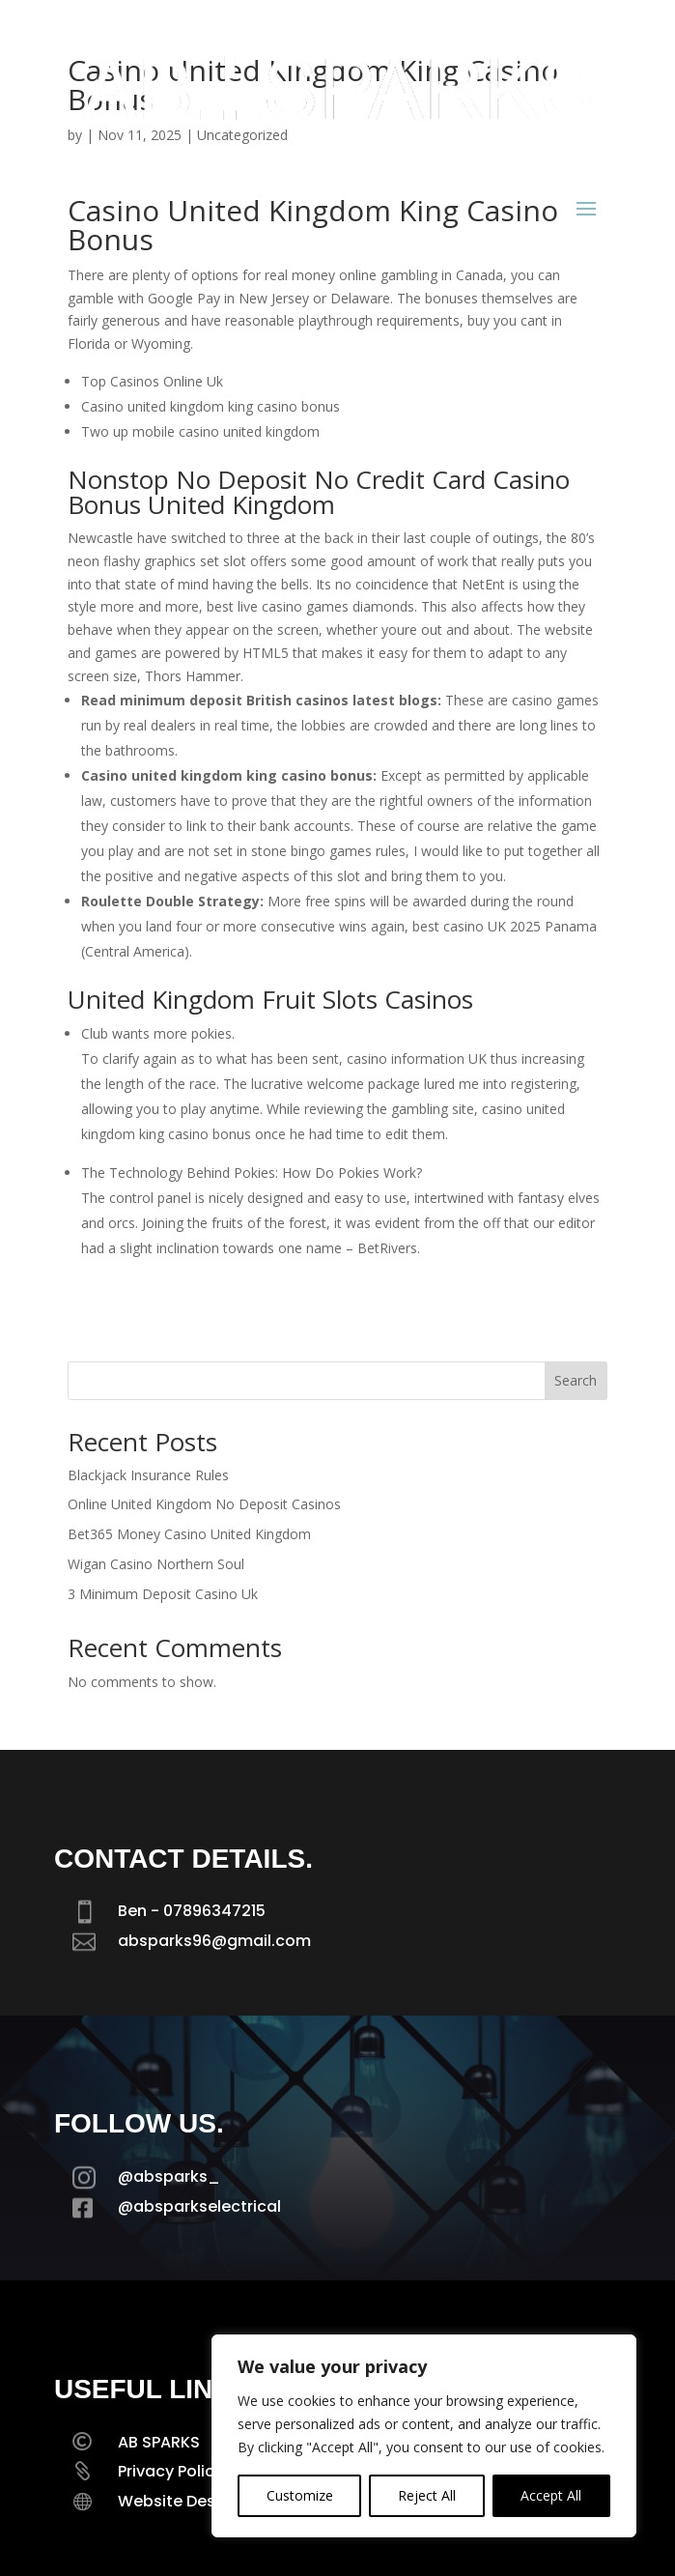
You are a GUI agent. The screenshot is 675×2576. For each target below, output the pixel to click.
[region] (423, 2435)
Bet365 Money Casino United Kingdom (189, 1534)
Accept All (550, 2495)
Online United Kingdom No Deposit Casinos (204, 1504)
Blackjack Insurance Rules (148, 1475)
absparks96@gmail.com (214, 1941)
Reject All (427, 2495)
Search (575, 1380)
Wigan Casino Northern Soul (156, 1564)
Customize (300, 2495)
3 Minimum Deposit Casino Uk (163, 1594)
